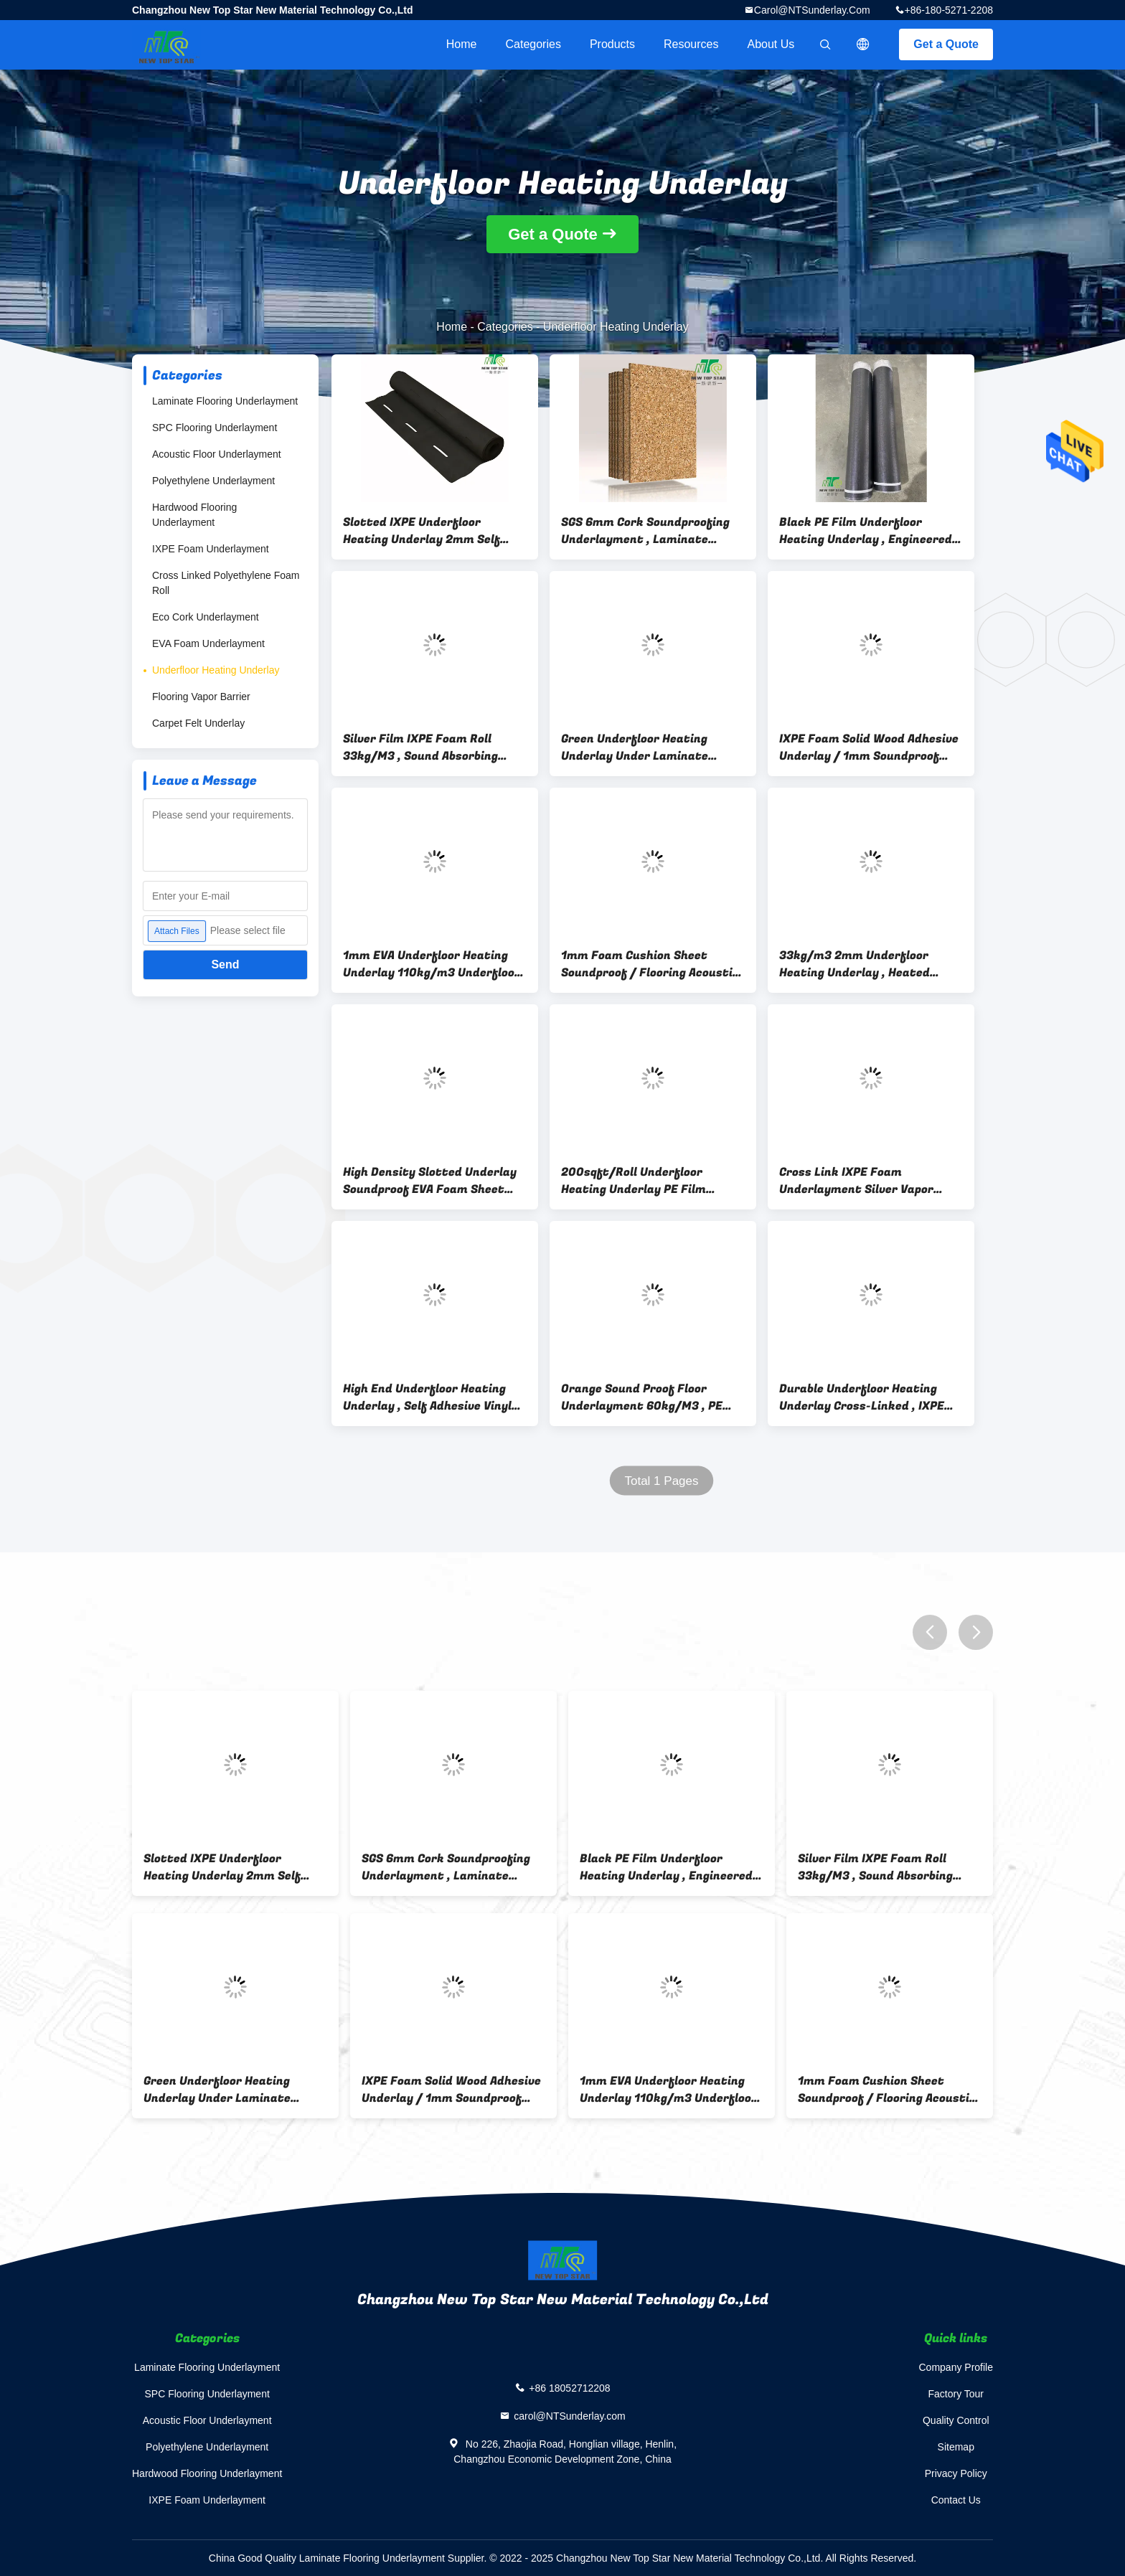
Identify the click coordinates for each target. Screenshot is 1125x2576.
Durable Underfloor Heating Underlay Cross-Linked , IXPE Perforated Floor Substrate (861, 1397)
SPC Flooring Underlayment (214, 427)
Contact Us (956, 2500)
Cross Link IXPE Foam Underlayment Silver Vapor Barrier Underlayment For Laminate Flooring (856, 1181)
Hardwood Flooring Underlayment (194, 514)
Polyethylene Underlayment (213, 480)
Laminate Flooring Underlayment (225, 401)
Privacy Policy (956, 2473)
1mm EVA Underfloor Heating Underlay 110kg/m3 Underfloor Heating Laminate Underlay (431, 964)
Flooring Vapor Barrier (201, 696)
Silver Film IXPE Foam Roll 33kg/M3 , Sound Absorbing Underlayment (420, 747)
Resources (691, 44)
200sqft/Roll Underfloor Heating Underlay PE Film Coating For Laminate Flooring (648, 1181)
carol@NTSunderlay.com (812, 10)
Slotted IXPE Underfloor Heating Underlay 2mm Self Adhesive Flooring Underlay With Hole (421, 531)
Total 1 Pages (661, 1481)
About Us (771, 44)
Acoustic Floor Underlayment (216, 454)
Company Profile (956, 2367)
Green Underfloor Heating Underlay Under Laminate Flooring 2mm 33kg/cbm (634, 747)
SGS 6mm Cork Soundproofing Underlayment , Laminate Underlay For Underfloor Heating (645, 531)
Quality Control (956, 2420)
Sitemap (956, 2447)
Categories (533, 44)
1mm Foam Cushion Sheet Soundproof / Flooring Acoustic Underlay (650, 964)
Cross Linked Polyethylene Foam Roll (225, 583)
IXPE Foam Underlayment (210, 549)
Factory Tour (956, 2394)
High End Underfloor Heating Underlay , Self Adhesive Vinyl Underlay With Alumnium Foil (427, 1397)
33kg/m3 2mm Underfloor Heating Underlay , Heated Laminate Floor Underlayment (865, 964)
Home (461, 44)
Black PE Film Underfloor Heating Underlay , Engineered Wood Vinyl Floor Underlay (865, 531)
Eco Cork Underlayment (205, 617)
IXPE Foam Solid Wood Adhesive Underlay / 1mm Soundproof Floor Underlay (869, 747)
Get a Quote (946, 44)
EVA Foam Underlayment (208, 643)
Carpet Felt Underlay (198, 723)
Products (612, 44)
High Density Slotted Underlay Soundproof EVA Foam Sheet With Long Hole (430, 1181)
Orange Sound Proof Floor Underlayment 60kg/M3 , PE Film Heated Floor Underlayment (641, 1397)
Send (225, 964)
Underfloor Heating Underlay (215, 670)
